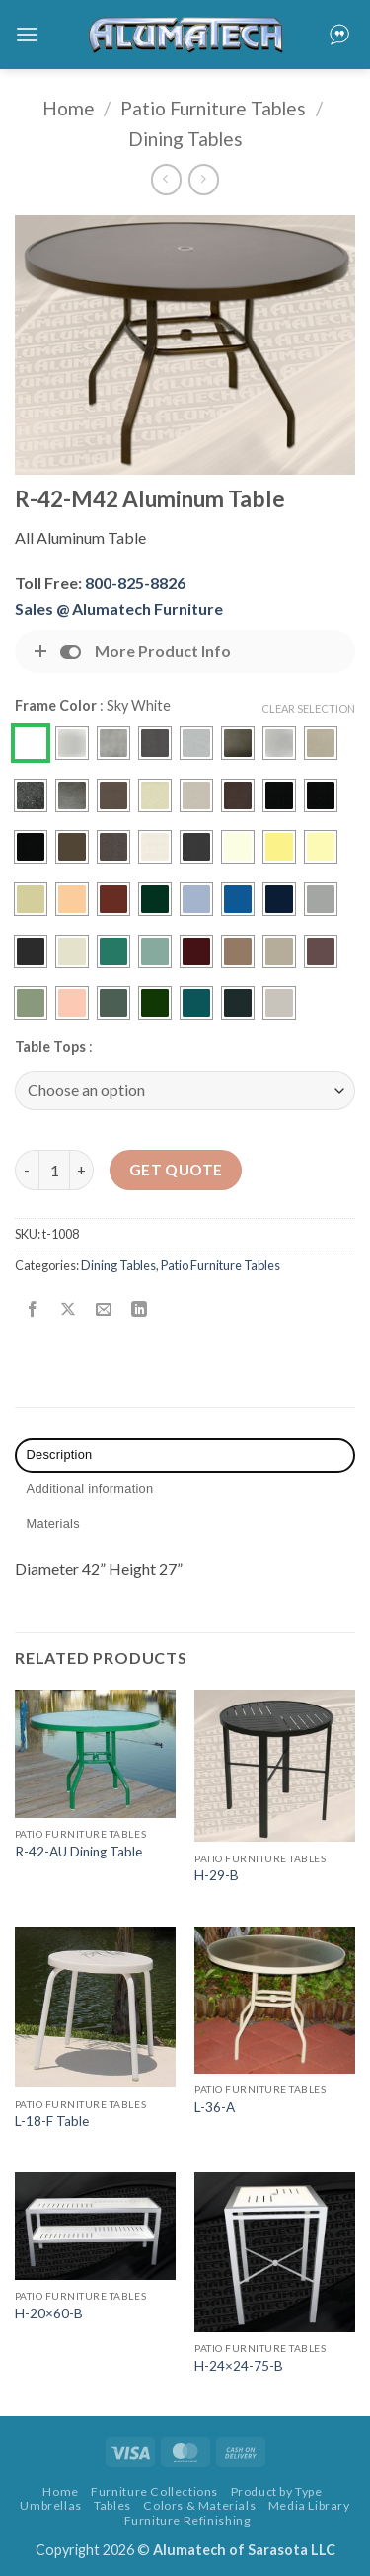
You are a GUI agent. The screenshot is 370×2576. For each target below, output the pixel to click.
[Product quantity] (54, 1169)
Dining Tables (185, 138)
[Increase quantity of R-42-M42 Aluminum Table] (82, 1169)
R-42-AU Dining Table (78, 1851)
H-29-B (216, 1875)
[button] (26, 34)
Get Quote (176, 1169)
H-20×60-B (49, 2313)
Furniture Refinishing (188, 2520)
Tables (112, 2505)
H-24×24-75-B (238, 2366)
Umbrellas (51, 2505)
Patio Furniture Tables (213, 108)
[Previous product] (203, 179)
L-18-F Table (52, 2121)
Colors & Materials (199, 2505)
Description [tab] (60, 1454)
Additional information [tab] (90, 1488)
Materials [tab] (53, 1523)
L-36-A (214, 2107)
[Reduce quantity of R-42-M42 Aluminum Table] (26, 1169)
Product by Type (277, 2491)
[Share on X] (68, 1309)
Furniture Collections (154, 2491)
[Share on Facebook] (33, 1309)
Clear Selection (308, 708)
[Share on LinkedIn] (139, 1309)
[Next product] (166, 179)
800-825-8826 (135, 582)
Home (68, 108)
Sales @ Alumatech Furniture (119, 608)
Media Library (309, 2505)
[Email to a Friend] (104, 1309)
